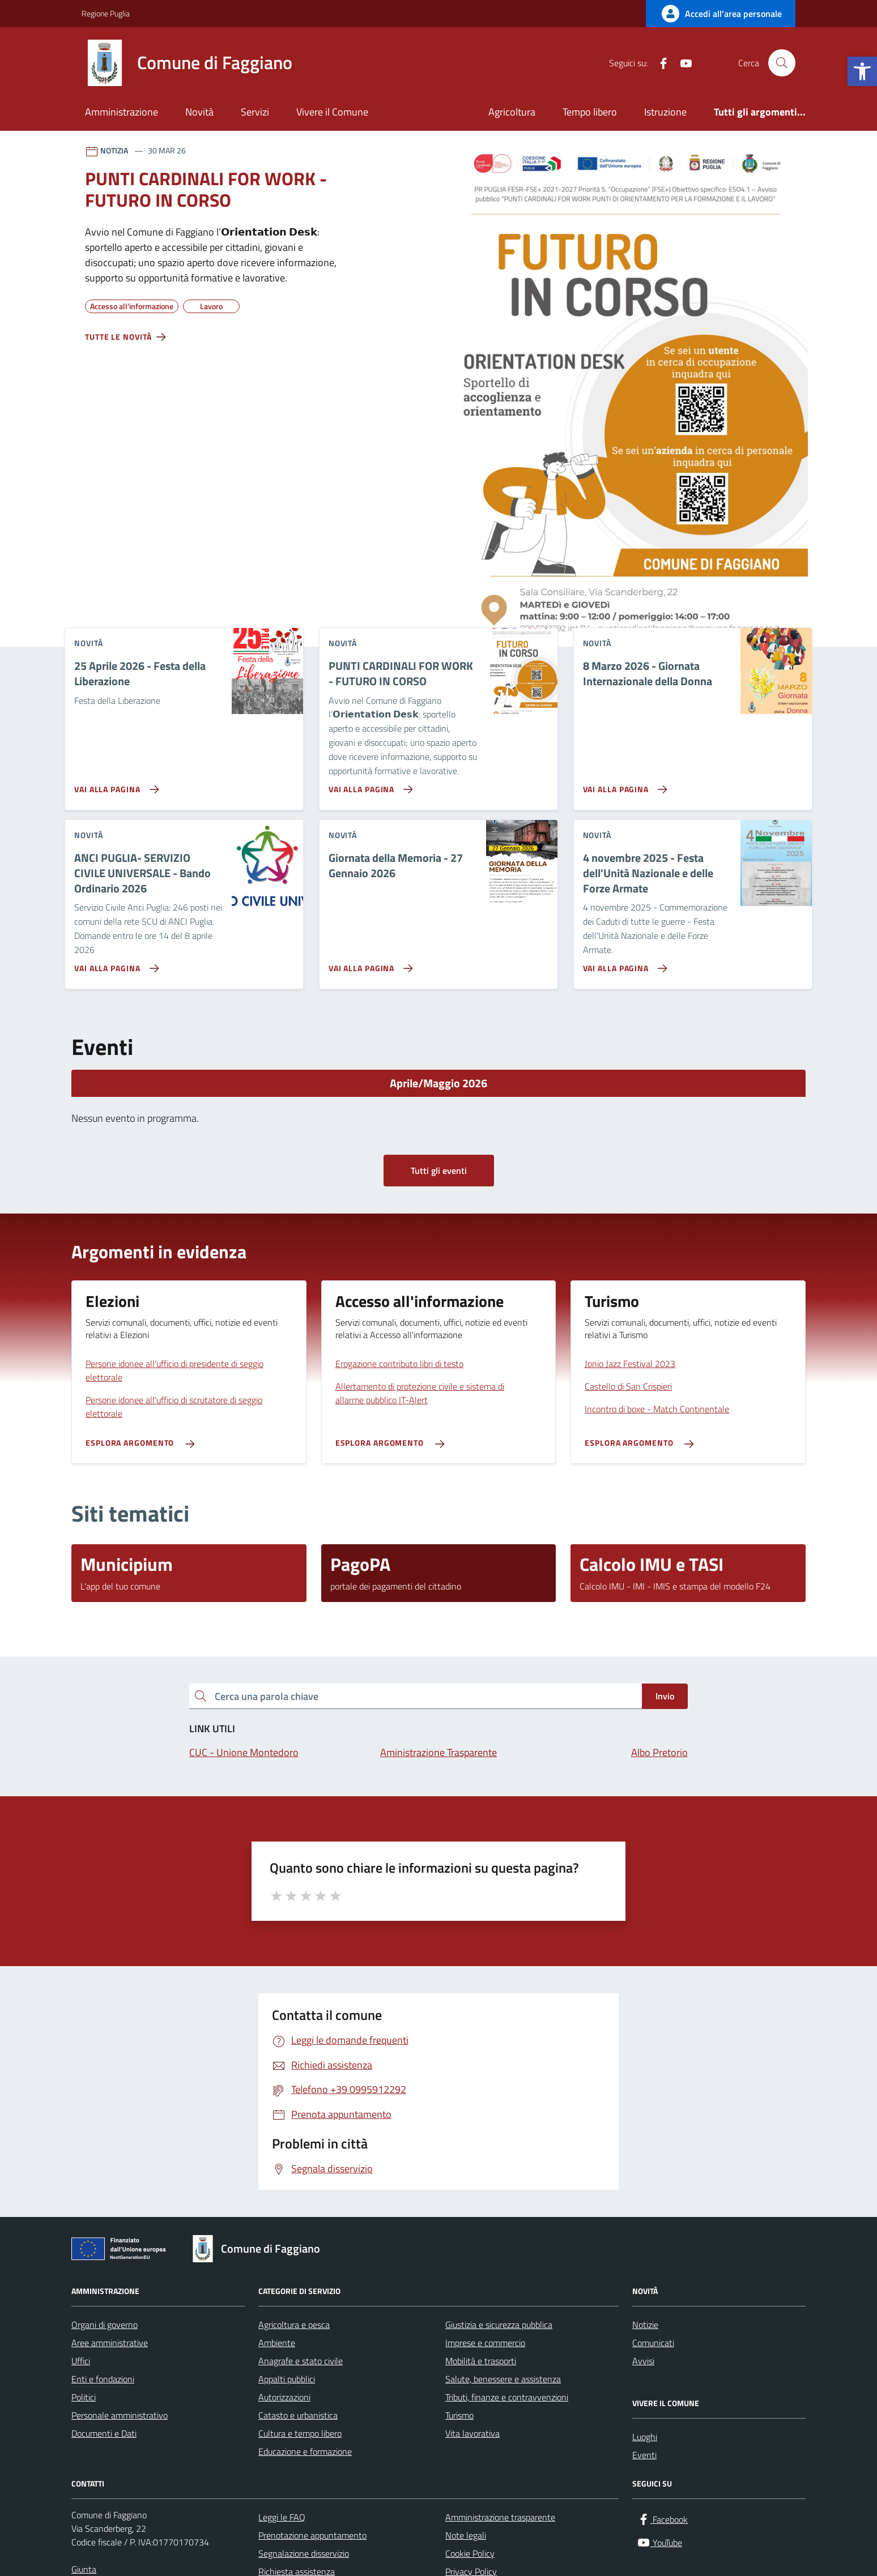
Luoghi (644, 2436)
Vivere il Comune (332, 111)
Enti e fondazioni (102, 2379)
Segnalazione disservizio (303, 2553)
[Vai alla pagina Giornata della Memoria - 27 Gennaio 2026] (369, 963)
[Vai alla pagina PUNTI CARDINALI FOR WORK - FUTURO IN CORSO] (369, 785)
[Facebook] (659, 62)
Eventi (644, 2455)
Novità (199, 111)
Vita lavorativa (472, 2433)
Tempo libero (590, 111)
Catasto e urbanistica (298, 2415)
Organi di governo (104, 2324)
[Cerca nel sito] (781, 62)
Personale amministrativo (119, 2415)
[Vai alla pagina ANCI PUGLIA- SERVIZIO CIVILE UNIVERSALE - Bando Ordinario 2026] (114, 963)
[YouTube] (681, 62)
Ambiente (276, 2342)
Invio (664, 1696)
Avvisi (643, 2361)
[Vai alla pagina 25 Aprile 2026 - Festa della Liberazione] (114, 785)
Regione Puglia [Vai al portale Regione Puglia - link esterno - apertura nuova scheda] (106, 13)
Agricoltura (511, 111)
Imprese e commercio (485, 2342)
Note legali (465, 2535)
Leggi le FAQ (281, 2517)
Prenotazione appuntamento (312, 2535)
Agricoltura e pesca (294, 2324)
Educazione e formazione (305, 2451)
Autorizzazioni (284, 2397)
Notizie (645, 2324)
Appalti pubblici (286, 2379)
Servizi (255, 111)
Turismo (459, 2415)
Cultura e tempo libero (300, 2433)
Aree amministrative (109, 2342)
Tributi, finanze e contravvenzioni (506, 2397)
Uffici (80, 2361)
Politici (83, 2397)
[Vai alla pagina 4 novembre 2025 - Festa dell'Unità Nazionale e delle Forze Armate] (623, 963)
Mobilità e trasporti (480, 2361)
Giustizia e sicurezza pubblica (498, 2324)
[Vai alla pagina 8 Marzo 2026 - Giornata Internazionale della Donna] (623, 785)
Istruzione (665, 111)
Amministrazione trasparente (500, 2517)
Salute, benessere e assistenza (503, 2379)
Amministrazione (121, 111)
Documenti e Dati (104, 2433)
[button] (862, 71)
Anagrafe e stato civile (300, 2361)
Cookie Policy (470, 2553)
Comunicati (653, 2342)
